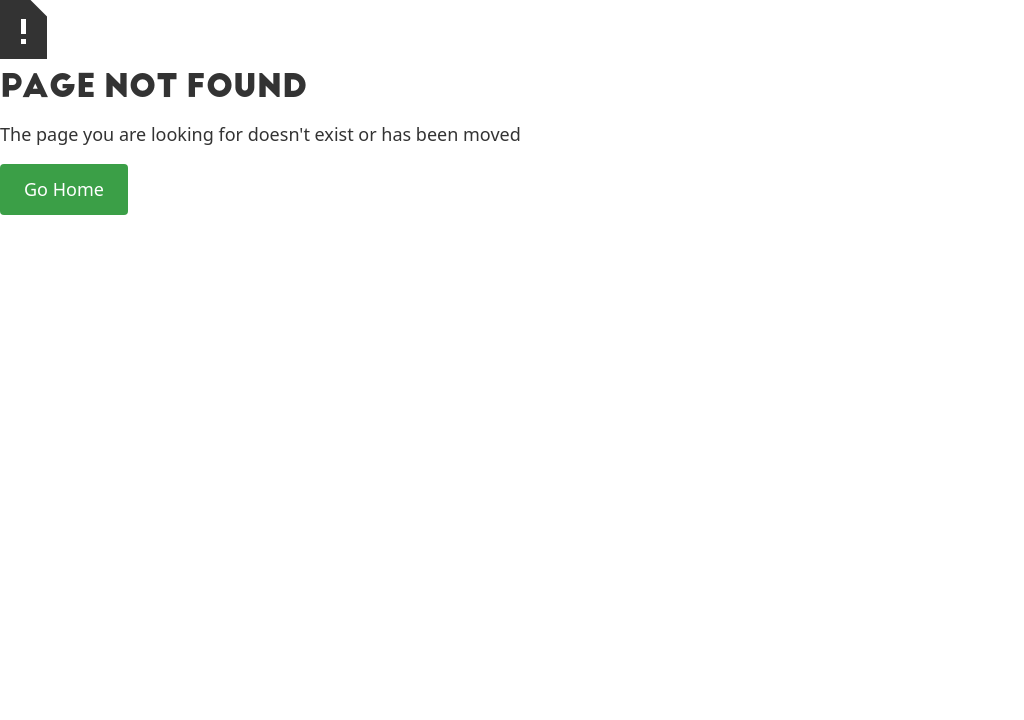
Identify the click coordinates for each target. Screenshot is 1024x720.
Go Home (64, 189)
